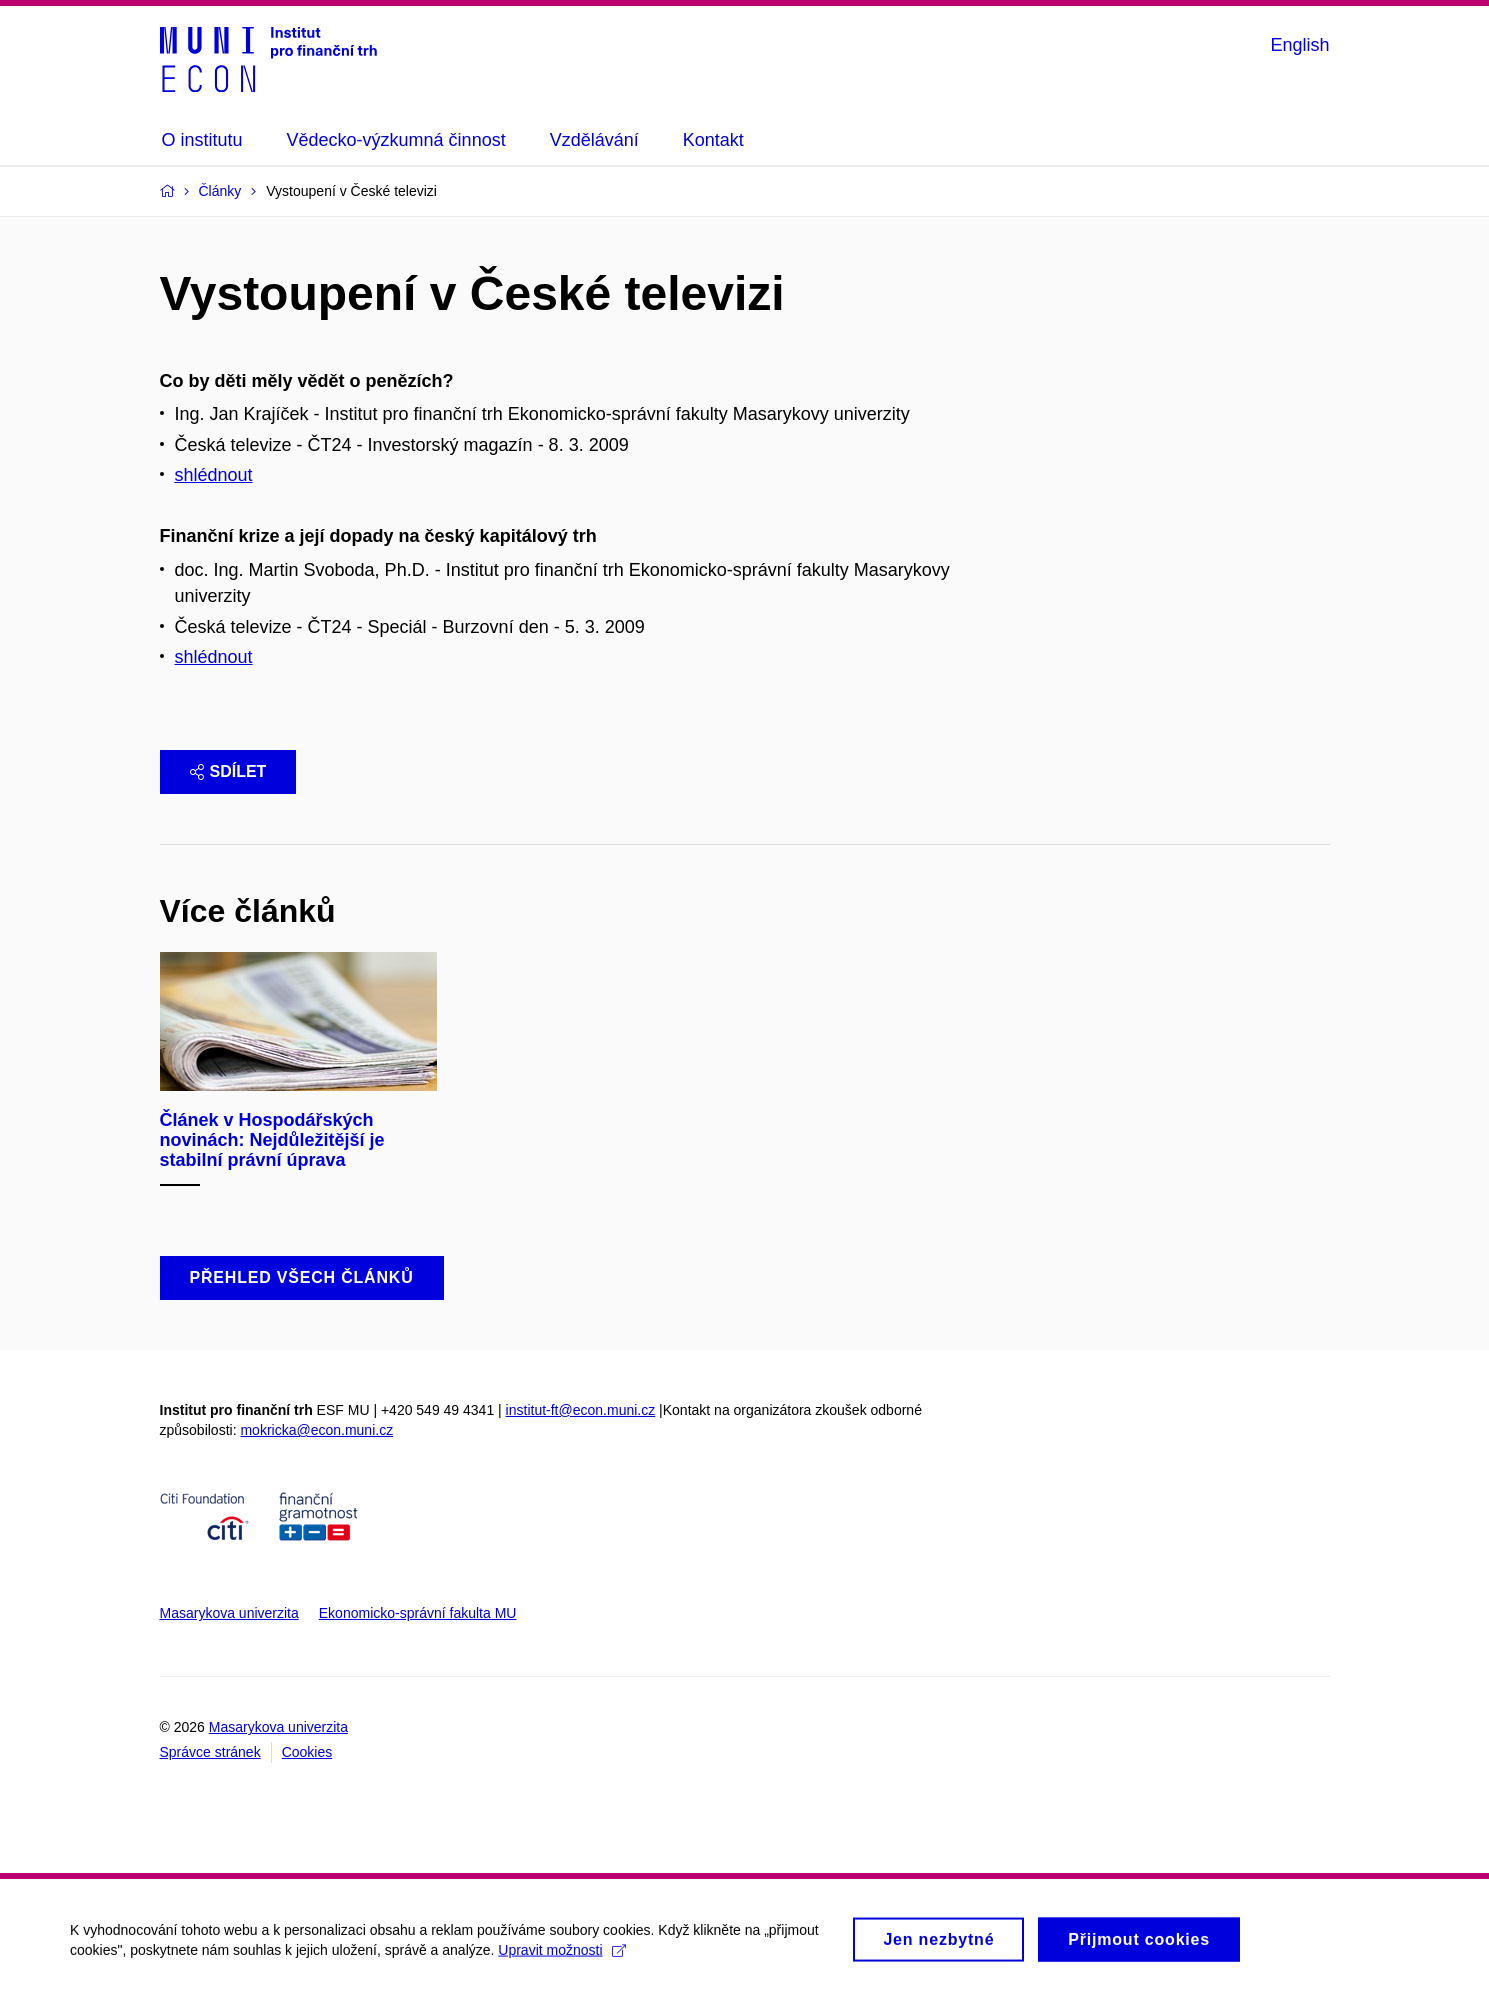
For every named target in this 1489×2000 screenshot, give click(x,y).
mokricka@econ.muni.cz (316, 1430)
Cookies (307, 1752)
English (1299, 45)
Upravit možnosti (561, 1957)
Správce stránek (210, 1752)
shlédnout (214, 475)
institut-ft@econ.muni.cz (581, 1410)
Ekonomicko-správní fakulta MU (418, 1613)
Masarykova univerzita (229, 1613)
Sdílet (228, 771)
